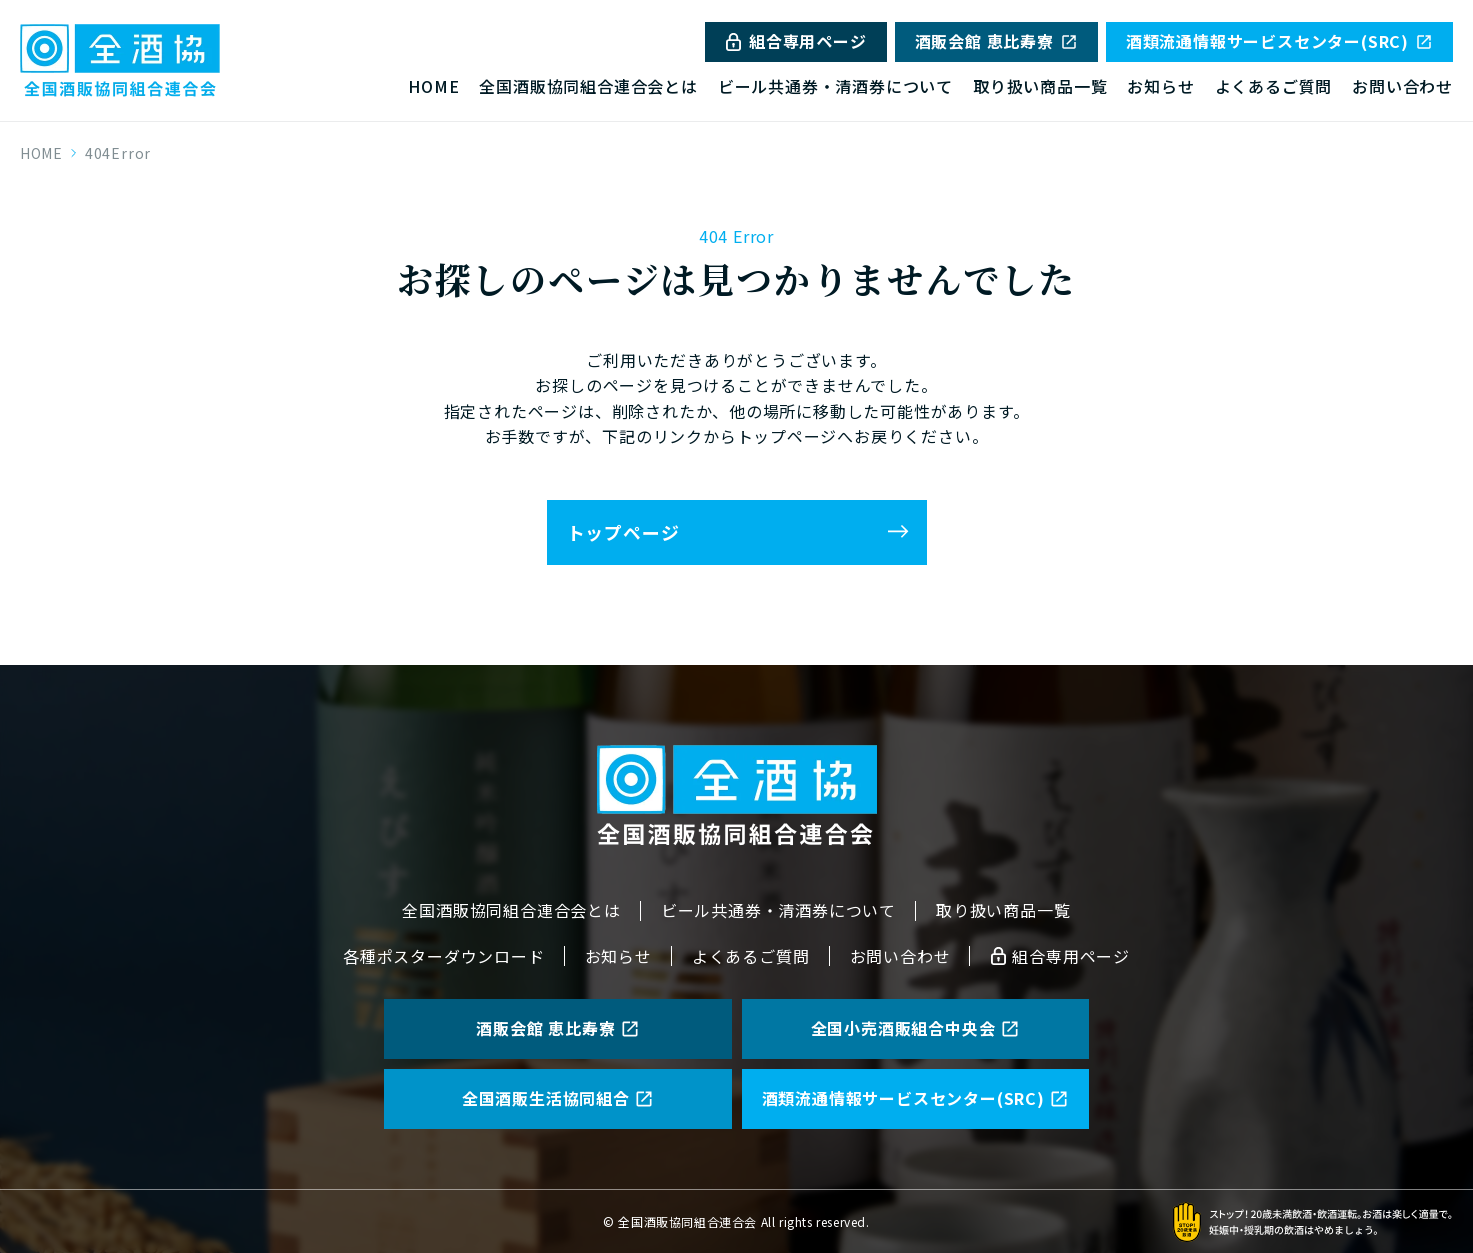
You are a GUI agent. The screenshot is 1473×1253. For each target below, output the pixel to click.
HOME (433, 86)
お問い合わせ (1402, 86)
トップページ (623, 532)
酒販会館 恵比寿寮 (996, 41)
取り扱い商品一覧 (1040, 86)
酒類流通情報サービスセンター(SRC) (1279, 41)
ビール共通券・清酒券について (835, 86)
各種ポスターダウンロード (444, 956)
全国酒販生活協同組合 (558, 1098)
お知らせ (1160, 86)
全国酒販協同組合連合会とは (588, 86)
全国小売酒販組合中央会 (915, 1028)
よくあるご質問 (1274, 86)
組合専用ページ (796, 41)
